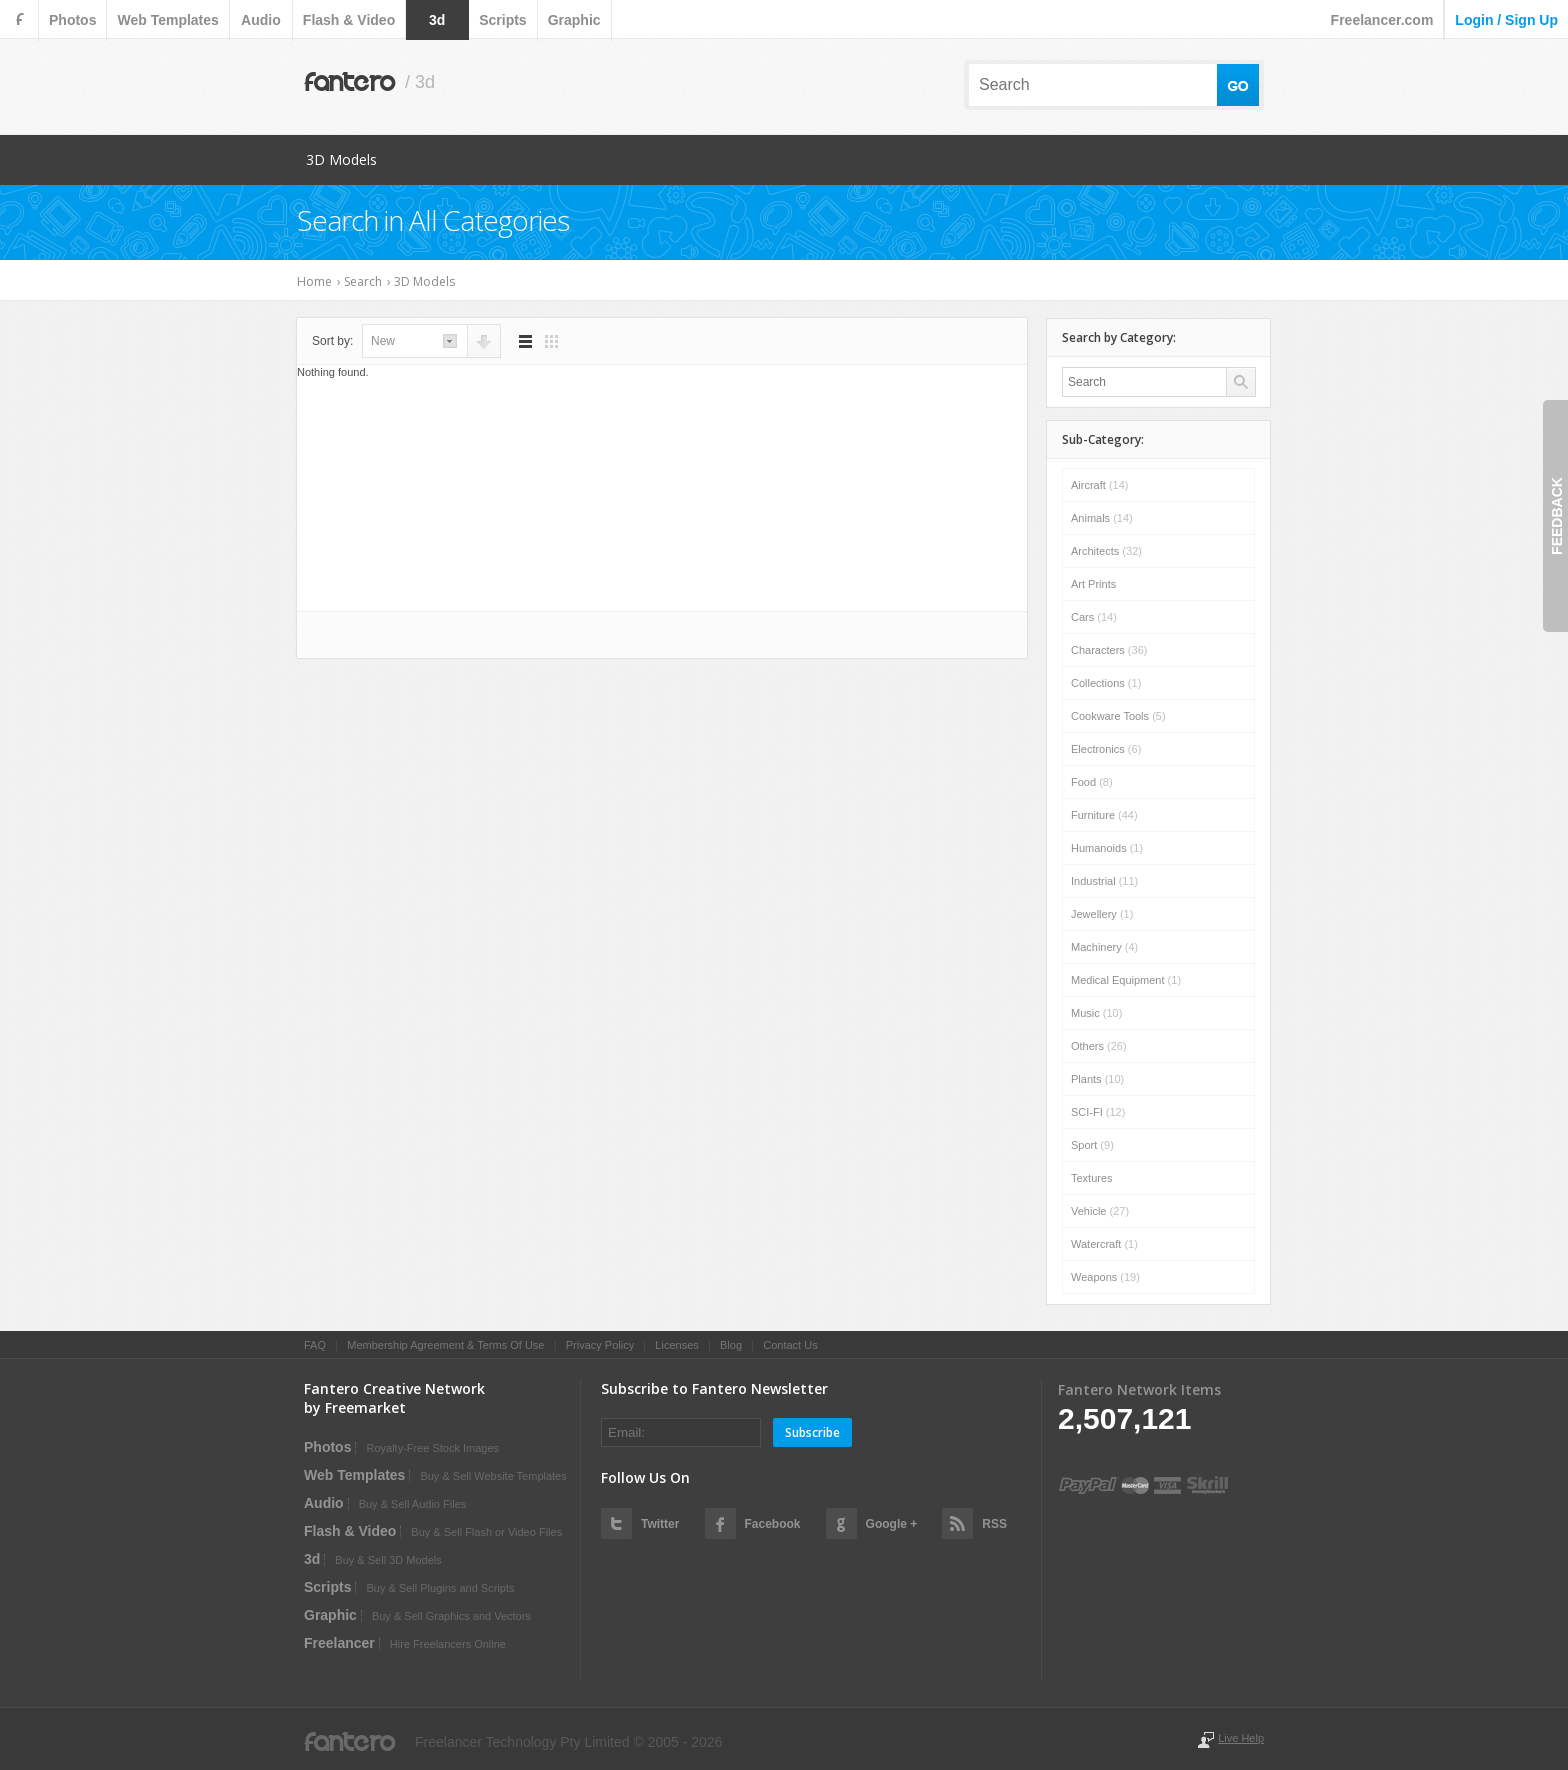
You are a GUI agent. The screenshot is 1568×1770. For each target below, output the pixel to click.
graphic (574, 20)
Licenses (676, 1345)
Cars (1094, 617)
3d (437, 20)
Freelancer (339, 1643)
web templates (167, 20)
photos (72, 20)
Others (1099, 1046)
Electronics (1106, 749)
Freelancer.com (1382, 20)
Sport (1092, 1145)
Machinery (1104, 947)
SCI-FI (1098, 1112)
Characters (1109, 650)
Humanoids (1107, 848)
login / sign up (1506, 20)
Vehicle (1100, 1211)
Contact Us (790, 1345)
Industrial (1104, 881)
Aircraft (1099, 485)
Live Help (1241, 1738)
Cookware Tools (1118, 716)
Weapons (1105, 1277)
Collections (1106, 683)
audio (261, 20)
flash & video (349, 20)
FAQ (315, 1345)
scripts (502, 20)
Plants (1097, 1079)
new (383, 341)
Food (1092, 782)
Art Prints (1093, 584)
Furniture (1104, 815)
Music (1096, 1013)
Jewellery (1102, 914)
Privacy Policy (600, 1345)
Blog (731, 1345)
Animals (1102, 518)
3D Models (341, 159)
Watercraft (1104, 1244)
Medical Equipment (1126, 980)
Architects (1106, 551)
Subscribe (812, 1432)
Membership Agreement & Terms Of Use (445, 1345)
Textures (1092, 1178)
